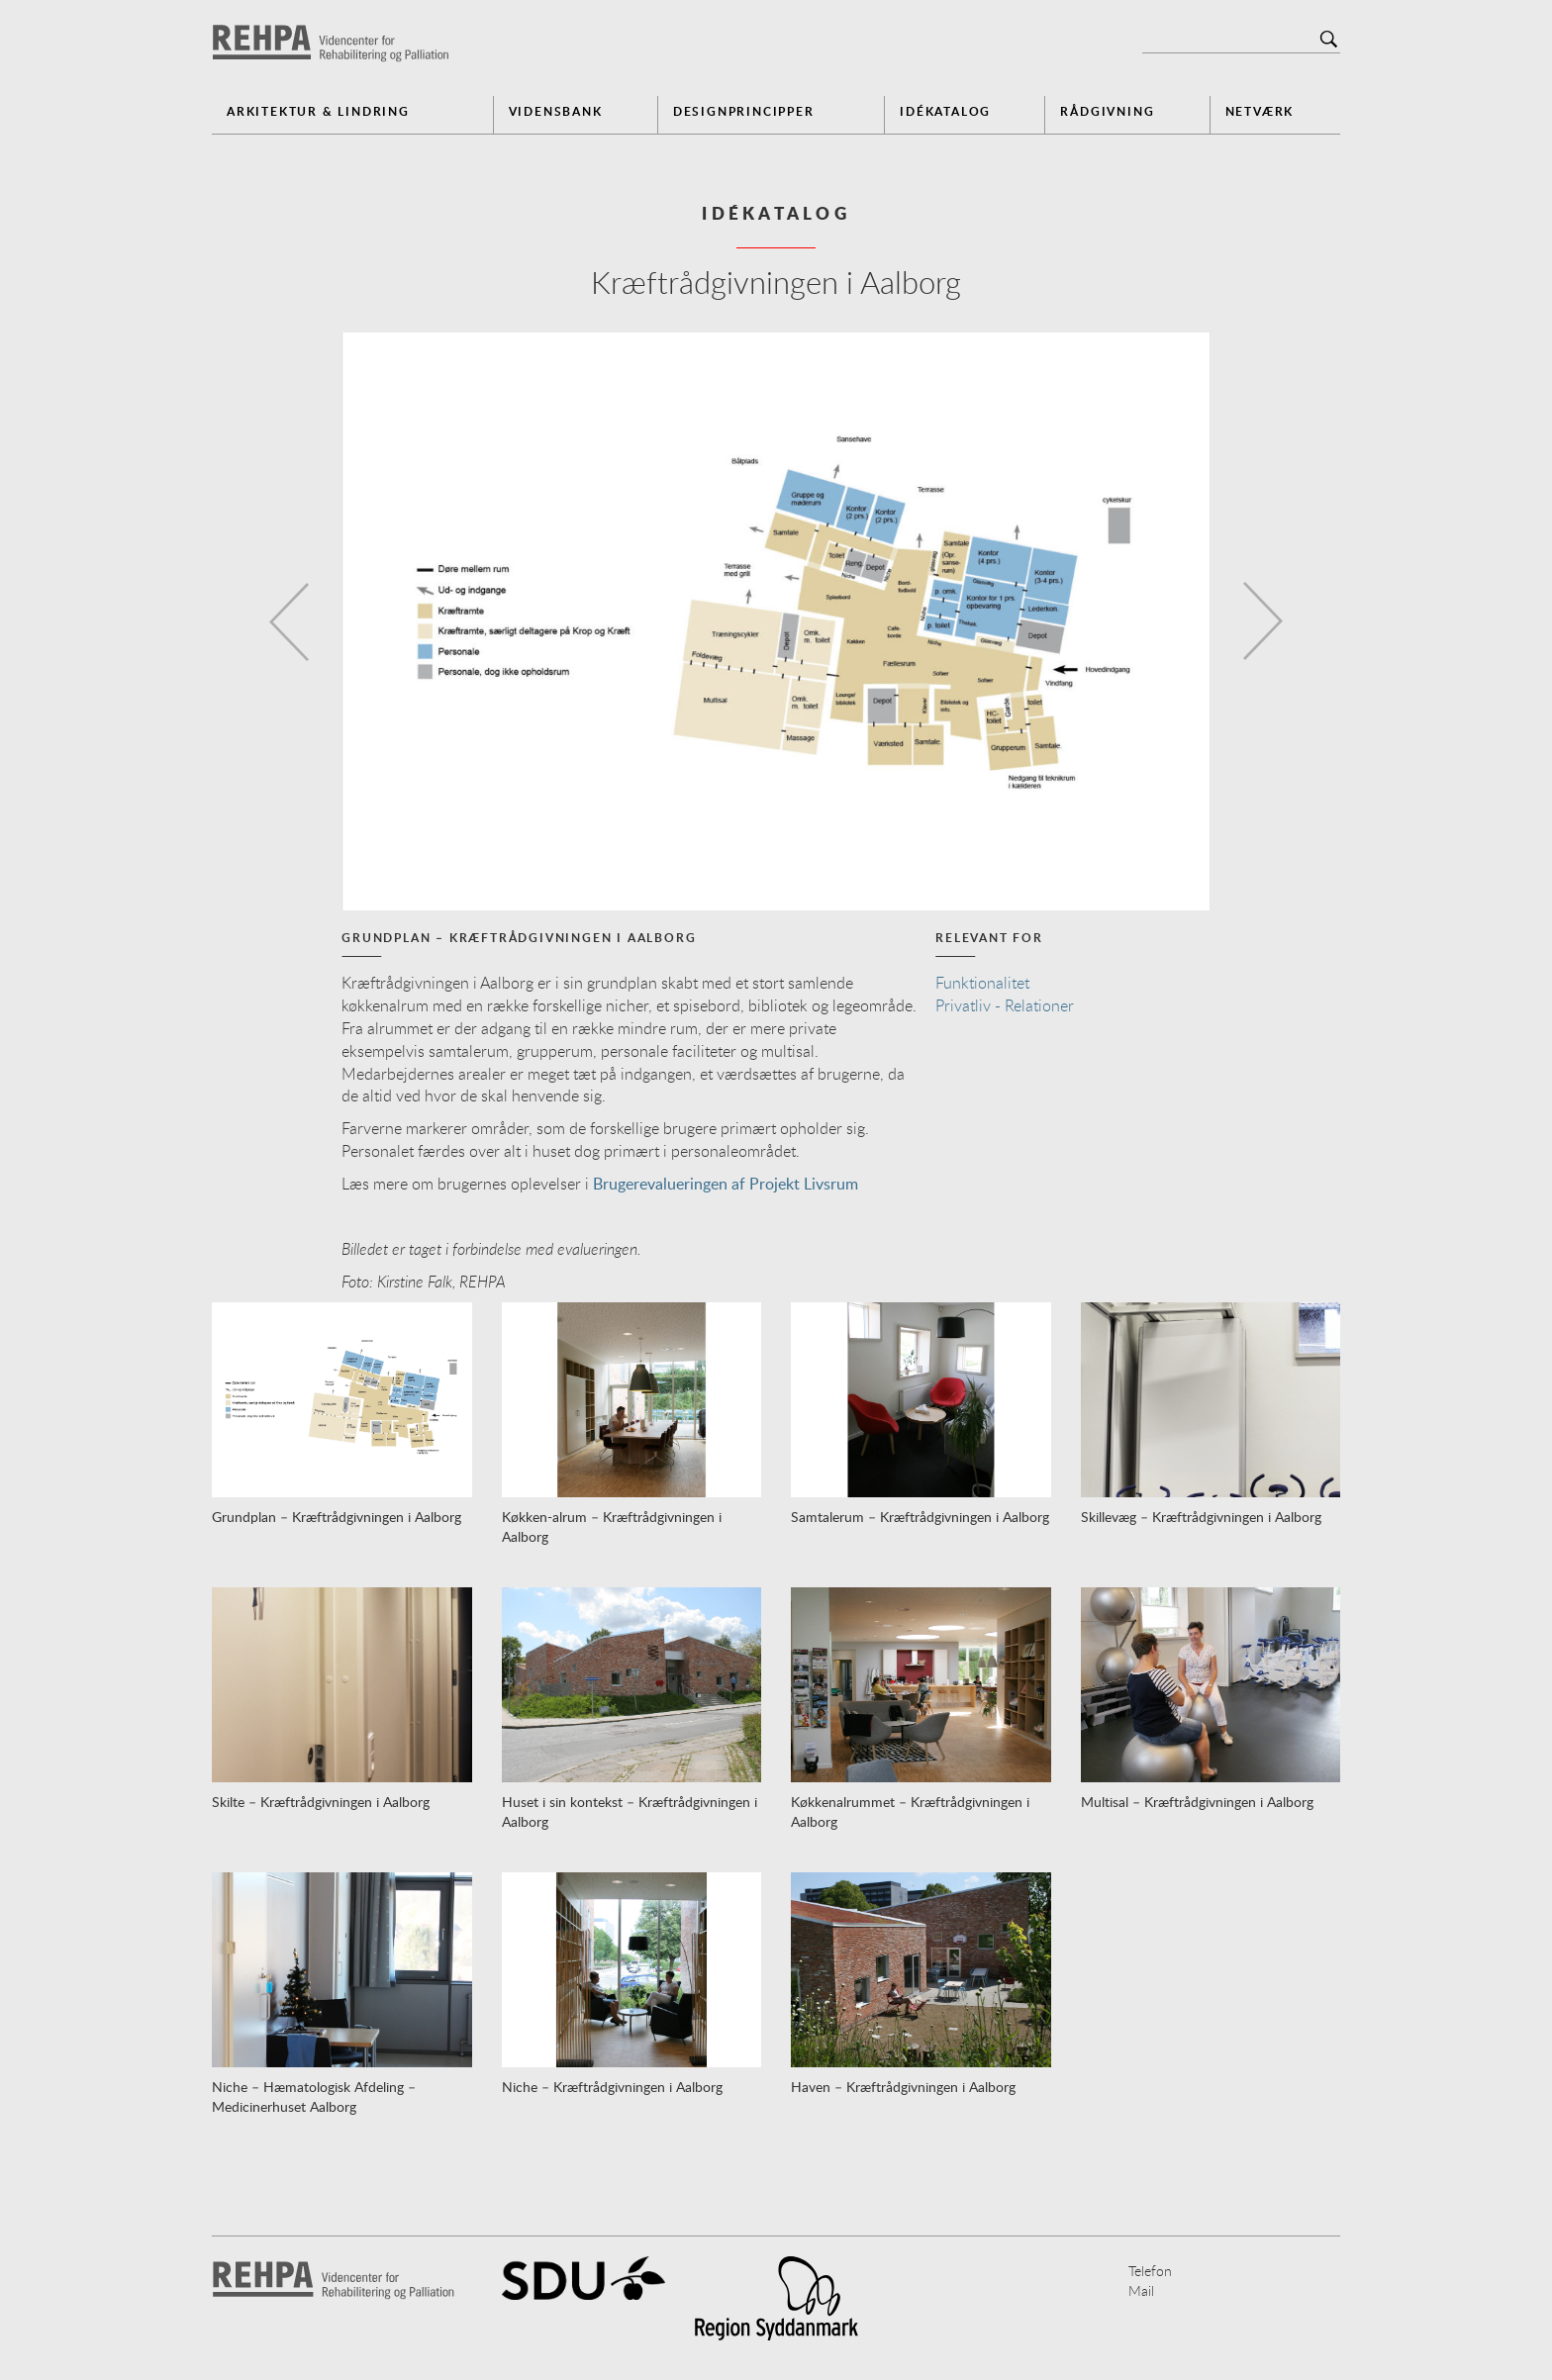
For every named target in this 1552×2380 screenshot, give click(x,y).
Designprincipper (744, 111)
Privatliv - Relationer (1004, 1005)
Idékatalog (945, 111)
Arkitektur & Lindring (318, 111)
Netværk (1260, 111)
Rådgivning (1107, 111)
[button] (284, 621)
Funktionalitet (982, 983)
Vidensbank (556, 111)
